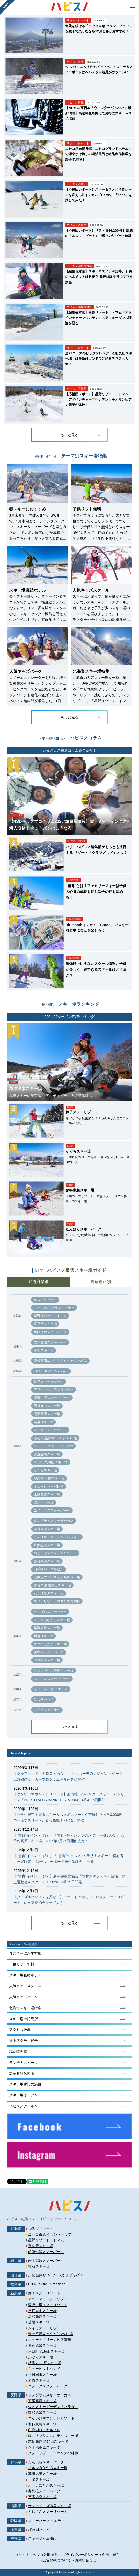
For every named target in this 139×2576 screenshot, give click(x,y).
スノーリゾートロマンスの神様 (57, 1601)
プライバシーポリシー (80, 2555)
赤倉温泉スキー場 (47, 1454)
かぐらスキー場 (45, 1470)
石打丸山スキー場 (47, 1406)
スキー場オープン (23, 2095)
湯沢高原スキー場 (47, 1414)
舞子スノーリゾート (49, 1382)
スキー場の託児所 (23, 2019)
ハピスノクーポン (23, 2106)
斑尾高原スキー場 (47, 1529)
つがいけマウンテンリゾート (55, 1553)
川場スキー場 (44, 1636)
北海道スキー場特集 (25, 2008)
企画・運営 (111, 2555)
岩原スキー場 (44, 1502)
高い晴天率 (18, 2052)
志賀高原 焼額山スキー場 (52, 1585)
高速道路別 (100, 1281)
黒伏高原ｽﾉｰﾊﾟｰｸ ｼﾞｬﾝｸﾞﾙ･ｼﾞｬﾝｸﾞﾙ (60, 1361)
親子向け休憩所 (21, 2073)
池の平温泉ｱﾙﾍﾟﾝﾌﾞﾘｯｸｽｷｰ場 (55, 1438)
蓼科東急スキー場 (47, 1561)
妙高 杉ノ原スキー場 (49, 1478)
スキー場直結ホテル (25, 1975)
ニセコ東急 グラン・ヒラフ (54, 1308)
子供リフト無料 (21, 1964)
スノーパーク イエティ (51, 1689)
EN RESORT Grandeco (51, 1371)
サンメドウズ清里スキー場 (54, 1670)
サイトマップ (29, 2555)
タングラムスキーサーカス (54, 1521)
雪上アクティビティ (25, 2041)
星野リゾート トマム (50, 1316)
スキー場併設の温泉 (25, 2084)
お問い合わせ (85, 2560)
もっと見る (69, 435)
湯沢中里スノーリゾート (52, 1398)
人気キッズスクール (25, 1986)
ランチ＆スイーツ (23, 2062)
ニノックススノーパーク (52, 1510)
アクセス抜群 (20, 2030)
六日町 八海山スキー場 (51, 1462)
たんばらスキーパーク (50, 1612)
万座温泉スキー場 (47, 1660)
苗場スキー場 (44, 1422)
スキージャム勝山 (47, 1710)
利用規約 (51, 2555)
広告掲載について (56, 2560)
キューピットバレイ (49, 1486)
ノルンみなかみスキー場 (52, 1620)
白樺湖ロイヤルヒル (49, 1569)
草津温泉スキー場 (47, 1628)
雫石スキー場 (44, 1350)
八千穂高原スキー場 (49, 1593)
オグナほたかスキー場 (50, 1644)
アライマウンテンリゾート (54, 1390)
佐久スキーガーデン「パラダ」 (57, 1537)
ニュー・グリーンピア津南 (54, 1446)
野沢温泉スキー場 (47, 1545)
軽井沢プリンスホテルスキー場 (57, 1577)
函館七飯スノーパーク (50, 1332)
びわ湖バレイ (44, 1699)
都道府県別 (38, 1281)
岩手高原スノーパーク (50, 1342)
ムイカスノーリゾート (50, 1430)
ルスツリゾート (45, 1300)
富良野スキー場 (45, 1324)
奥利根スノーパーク (49, 1652)
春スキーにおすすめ (25, 1953)
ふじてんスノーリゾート (52, 1679)
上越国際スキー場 (47, 1494)
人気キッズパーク (23, 1997)
